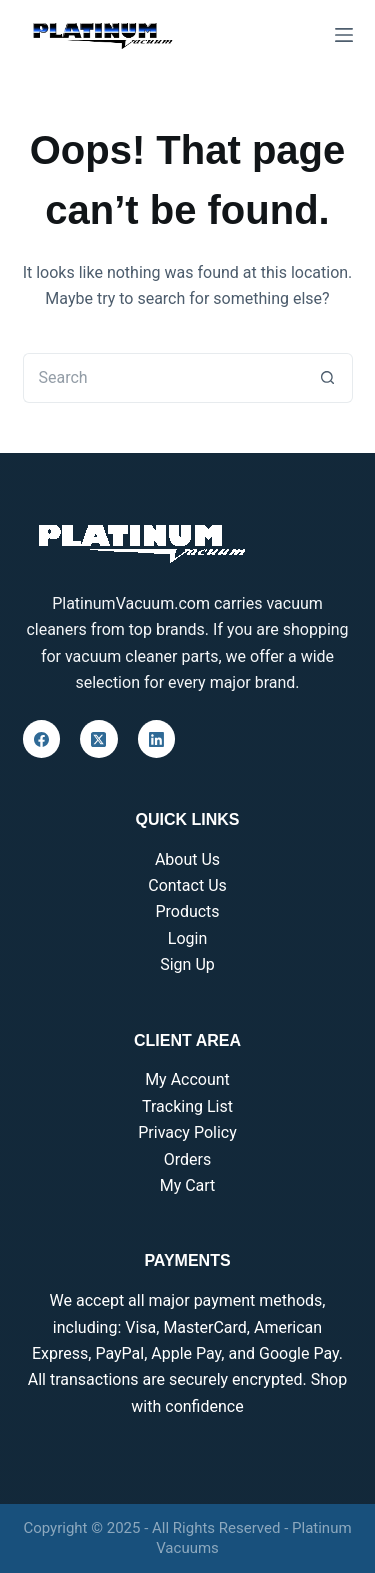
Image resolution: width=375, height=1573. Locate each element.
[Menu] (344, 35)
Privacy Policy (187, 1132)
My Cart (188, 1185)
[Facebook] (42, 739)
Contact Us (187, 885)
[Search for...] (163, 378)
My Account (187, 1079)
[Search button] (328, 378)
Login (187, 938)
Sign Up (187, 964)
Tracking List (187, 1106)
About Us (187, 859)
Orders (187, 1159)
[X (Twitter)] (99, 739)
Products (187, 911)
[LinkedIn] (157, 739)
